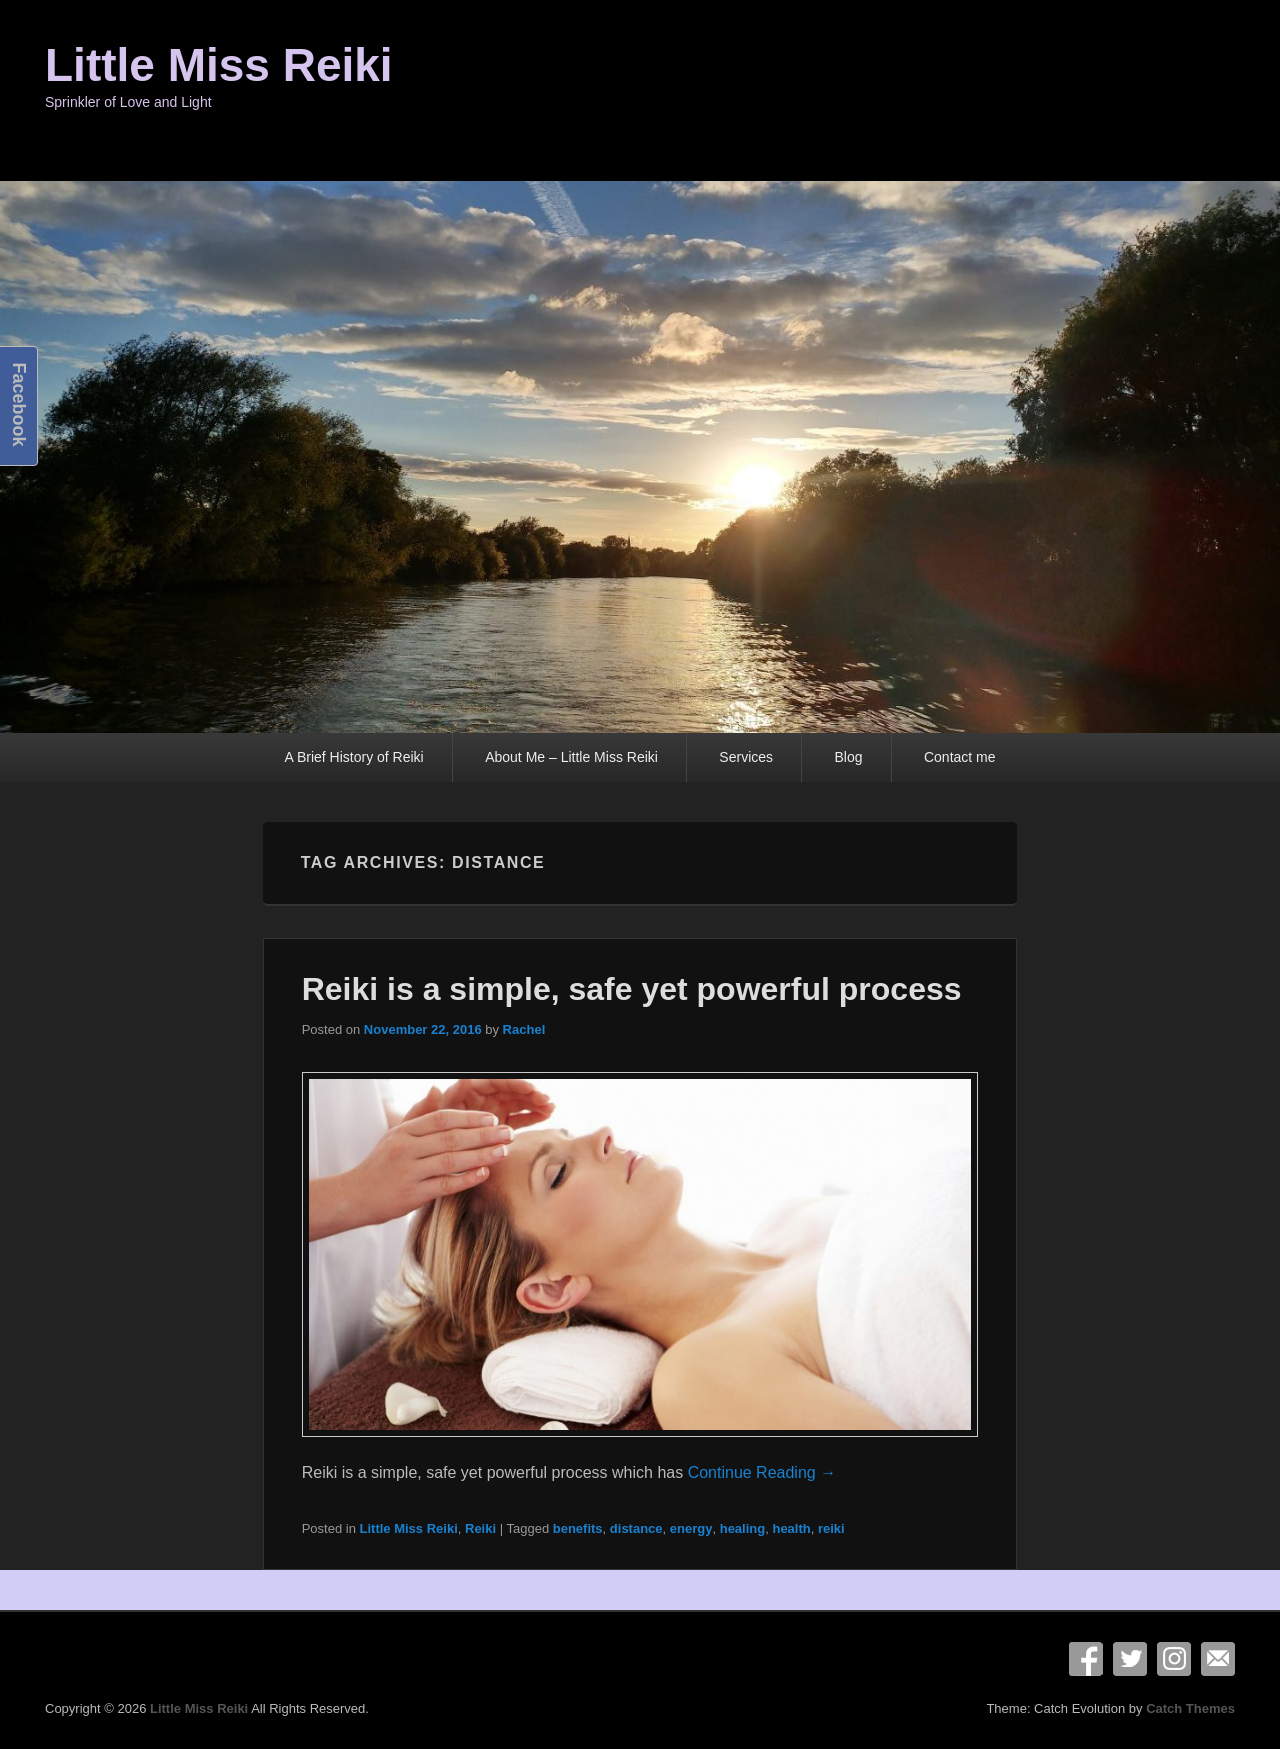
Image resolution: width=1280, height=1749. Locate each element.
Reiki (480, 1528)
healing (743, 1528)
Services (746, 757)
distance (636, 1528)
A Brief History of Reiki (353, 757)
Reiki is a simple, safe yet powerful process (632, 989)
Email (1218, 1659)
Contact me (960, 757)
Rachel (524, 1029)
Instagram (1174, 1659)
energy (691, 1528)
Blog (848, 757)
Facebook (1086, 1659)
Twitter (1130, 1659)
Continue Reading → (762, 1472)
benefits (578, 1528)
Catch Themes (1190, 1708)
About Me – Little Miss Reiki (571, 757)
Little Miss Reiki (219, 65)
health (791, 1528)
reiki (831, 1528)
